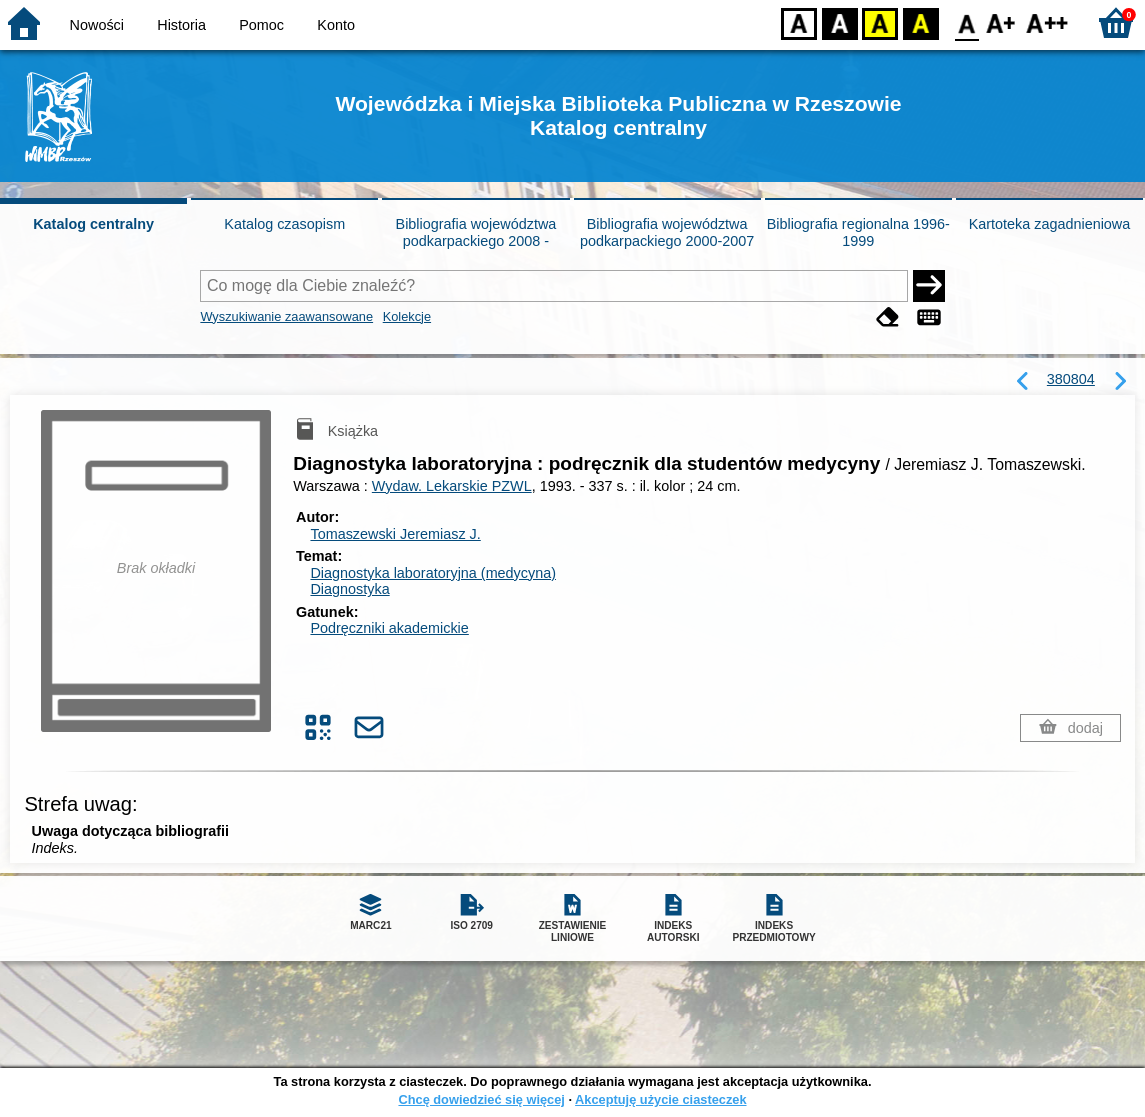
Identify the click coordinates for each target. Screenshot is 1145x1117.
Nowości (97, 25)
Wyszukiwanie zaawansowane (286, 316)
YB (879, 22)
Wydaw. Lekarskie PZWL (452, 486)
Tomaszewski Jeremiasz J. (395, 534)
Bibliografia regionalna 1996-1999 (858, 232)
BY (920, 22)
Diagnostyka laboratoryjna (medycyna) (433, 573)
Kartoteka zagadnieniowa (1050, 224)
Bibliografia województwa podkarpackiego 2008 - (476, 232)
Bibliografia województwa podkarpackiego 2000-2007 (667, 232)
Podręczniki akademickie (389, 628)
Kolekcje (407, 316)
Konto (336, 25)
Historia (181, 25)
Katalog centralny (93, 224)
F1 (1001, 22)
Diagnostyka (349, 589)
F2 (1047, 22)
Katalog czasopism (284, 224)
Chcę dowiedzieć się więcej (481, 1099)
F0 (966, 22)
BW (840, 22)
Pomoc (261, 25)
